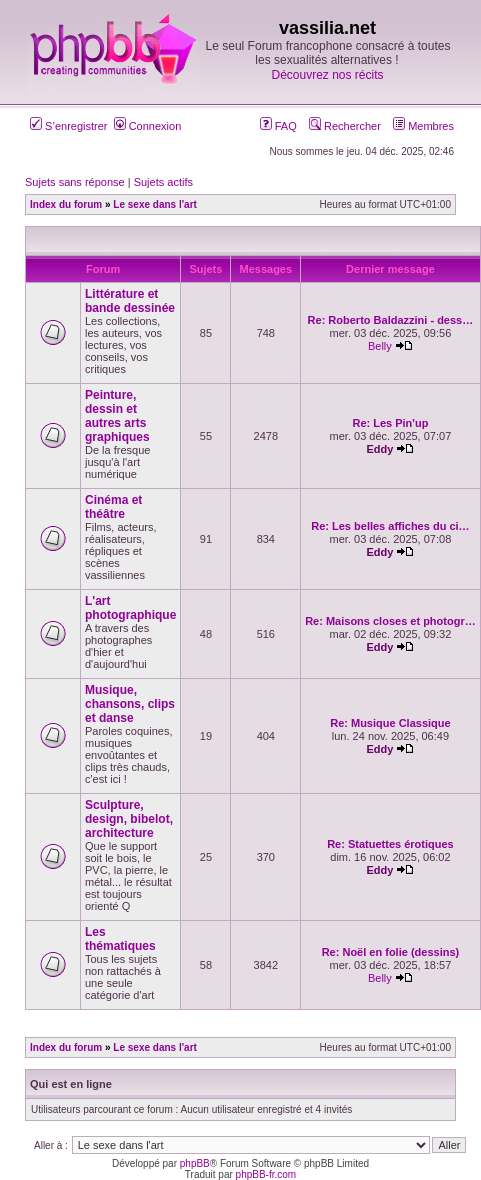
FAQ (278, 126)
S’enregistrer (68, 126)
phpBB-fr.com (266, 1174)
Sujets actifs (163, 182)
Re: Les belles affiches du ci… (390, 526)
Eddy (379, 449)
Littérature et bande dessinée (130, 301)
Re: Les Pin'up (390, 423)
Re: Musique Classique (390, 723)
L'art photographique (130, 608)
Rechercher (345, 126)
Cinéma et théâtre (113, 507)
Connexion (148, 126)
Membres (423, 126)
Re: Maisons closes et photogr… (390, 621)
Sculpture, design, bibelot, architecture (129, 819)
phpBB (195, 1163)
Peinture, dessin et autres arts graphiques (117, 416)
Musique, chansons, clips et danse (130, 704)
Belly (380, 346)
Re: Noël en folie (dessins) (391, 952)
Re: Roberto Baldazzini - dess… (391, 320)
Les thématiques (120, 939)
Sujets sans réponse (75, 182)
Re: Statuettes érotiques (390, 844)
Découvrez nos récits (327, 75)
